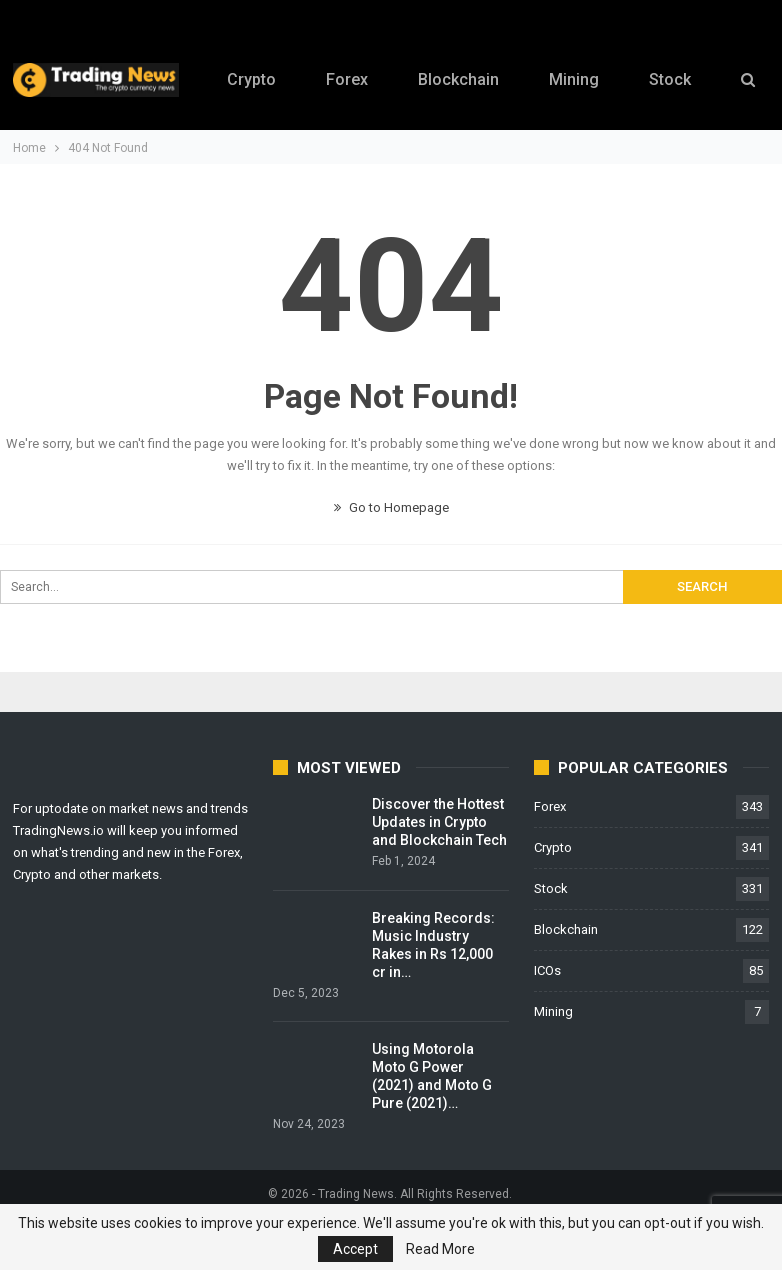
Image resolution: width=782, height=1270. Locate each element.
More (676, 66)
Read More (440, 1249)
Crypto (247, 79)
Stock (551, 888)
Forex (346, 79)
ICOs (547, 970)
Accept (355, 1249)
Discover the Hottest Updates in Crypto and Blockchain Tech (439, 822)
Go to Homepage (391, 507)
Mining (579, 79)
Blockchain (460, 79)
